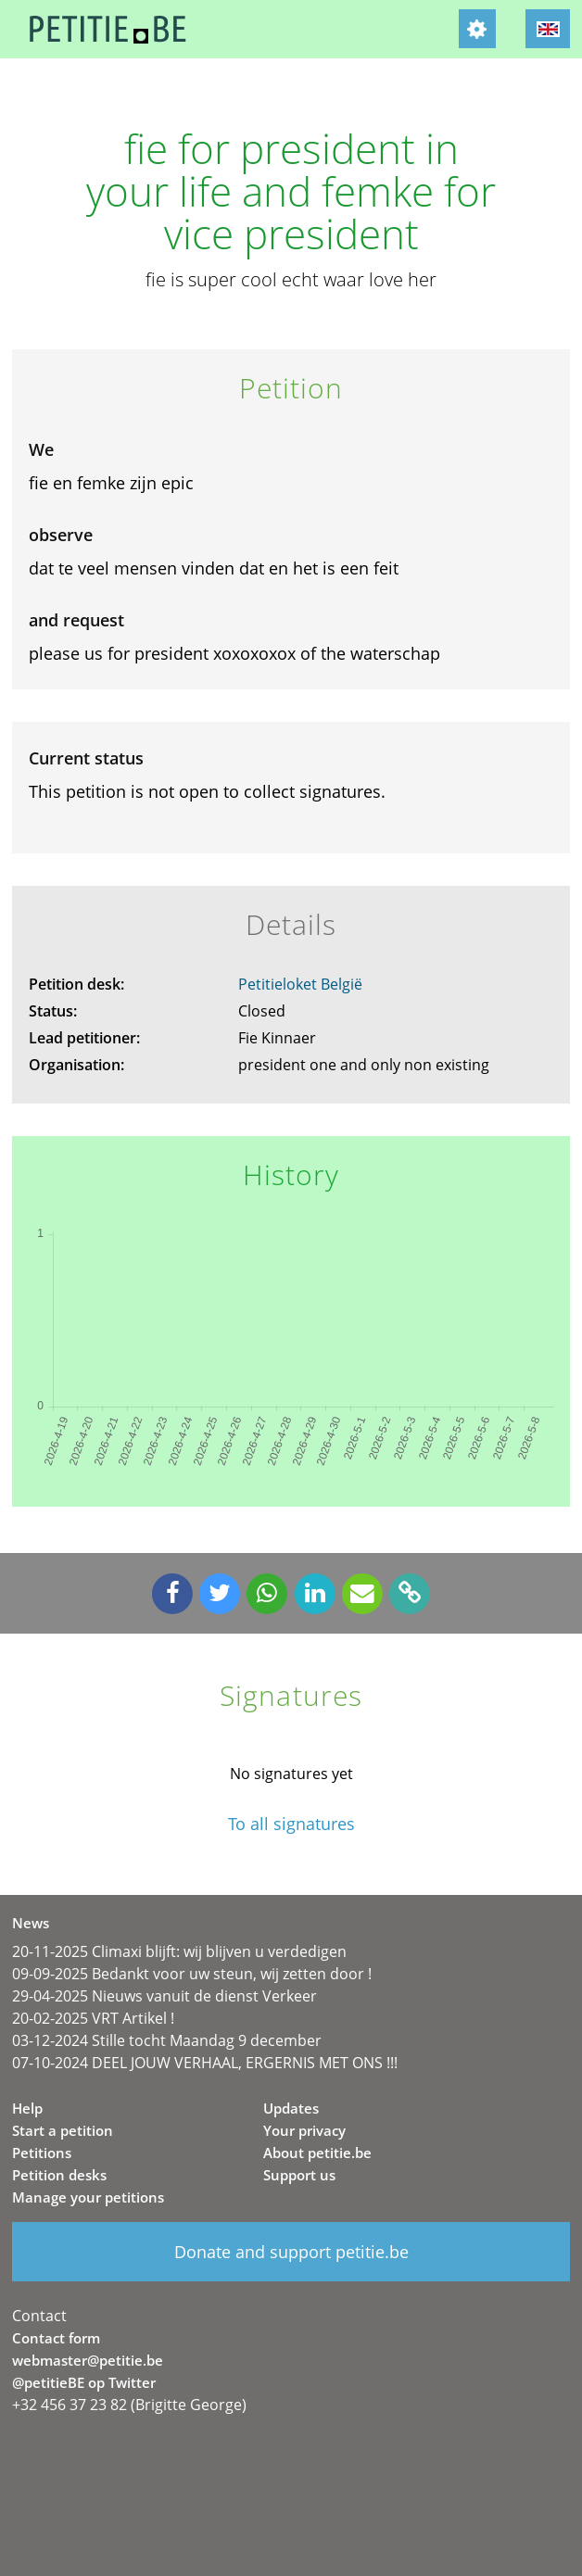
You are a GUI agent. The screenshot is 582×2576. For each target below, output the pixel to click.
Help (27, 2108)
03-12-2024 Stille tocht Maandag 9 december (167, 2040)
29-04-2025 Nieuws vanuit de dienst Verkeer (164, 1996)
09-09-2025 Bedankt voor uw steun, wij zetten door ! (192, 1974)
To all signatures (291, 1824)
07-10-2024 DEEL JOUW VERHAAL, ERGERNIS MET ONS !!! (205, 2062)
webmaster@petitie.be (87, 2360)
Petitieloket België (300, 984)
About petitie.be (317, 2152)
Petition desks (59, 2175)
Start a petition (62, 2130)
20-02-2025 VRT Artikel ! (93, 2018)
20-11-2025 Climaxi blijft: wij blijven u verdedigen (179, 1951)
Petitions (41, 2152)
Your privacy (304, 2130)
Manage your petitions (88, 2197)
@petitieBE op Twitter (84, 2382)
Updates (291, 2108)
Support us (299, 2175)
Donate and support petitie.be (291, 2252)
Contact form (56, 2338)
